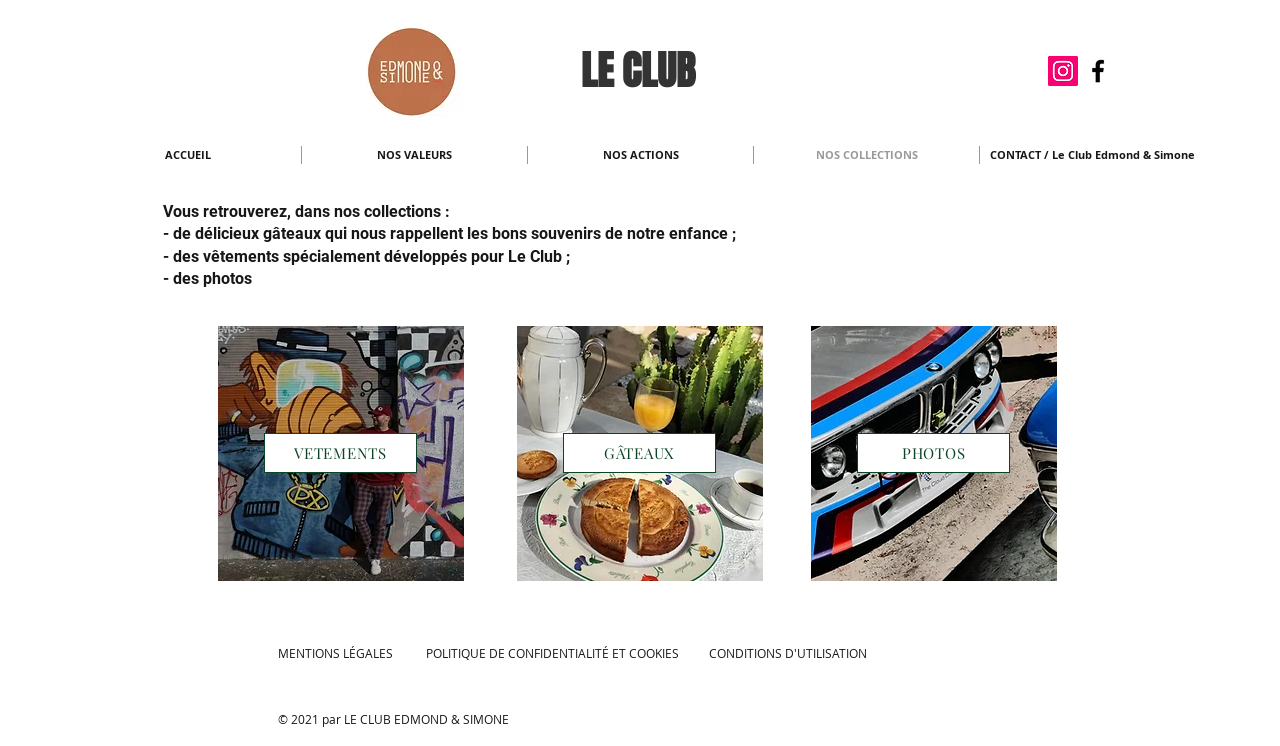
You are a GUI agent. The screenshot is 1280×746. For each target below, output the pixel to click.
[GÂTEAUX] (639, 453)
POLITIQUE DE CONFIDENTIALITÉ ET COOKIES (552, 653)
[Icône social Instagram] (1063, 71)
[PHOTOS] (933, 453)
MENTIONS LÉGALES (335, 653)
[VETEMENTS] (340, 453)
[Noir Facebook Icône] (1098, 71)
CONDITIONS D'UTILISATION (788, 653)
